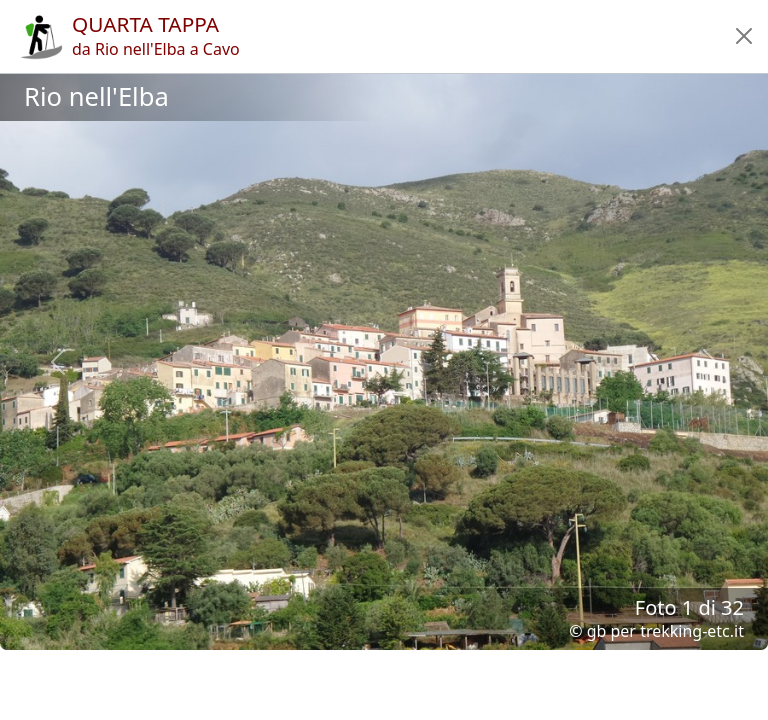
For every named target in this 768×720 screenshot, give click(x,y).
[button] (744, 36)
